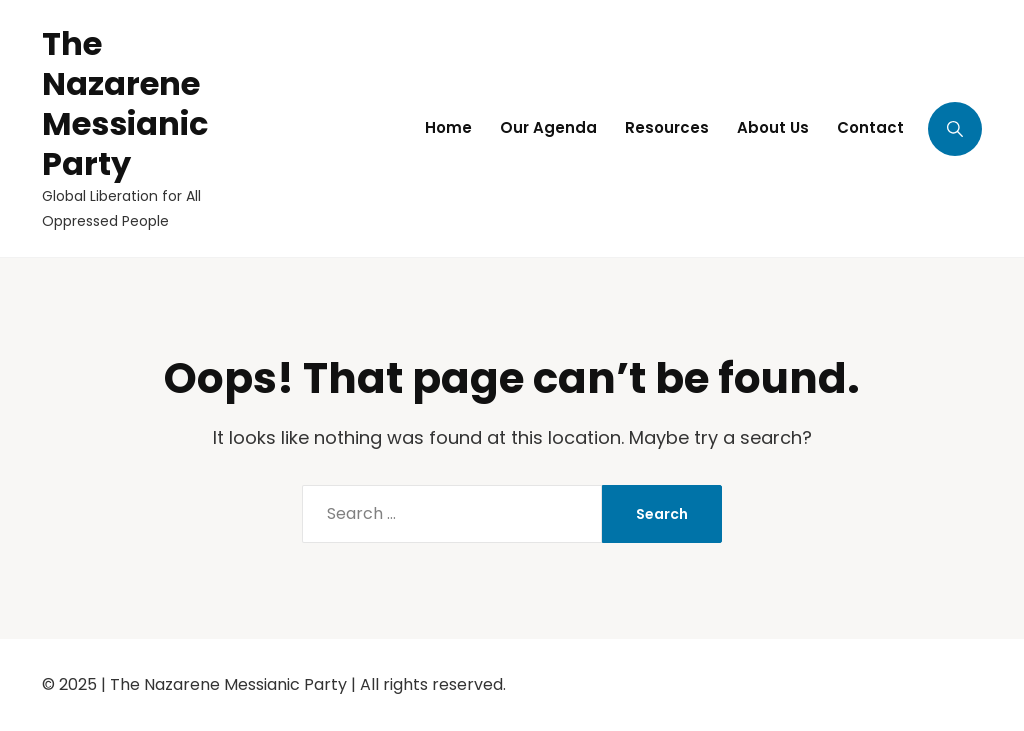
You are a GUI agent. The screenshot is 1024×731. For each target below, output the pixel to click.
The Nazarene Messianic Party (125, 103)
